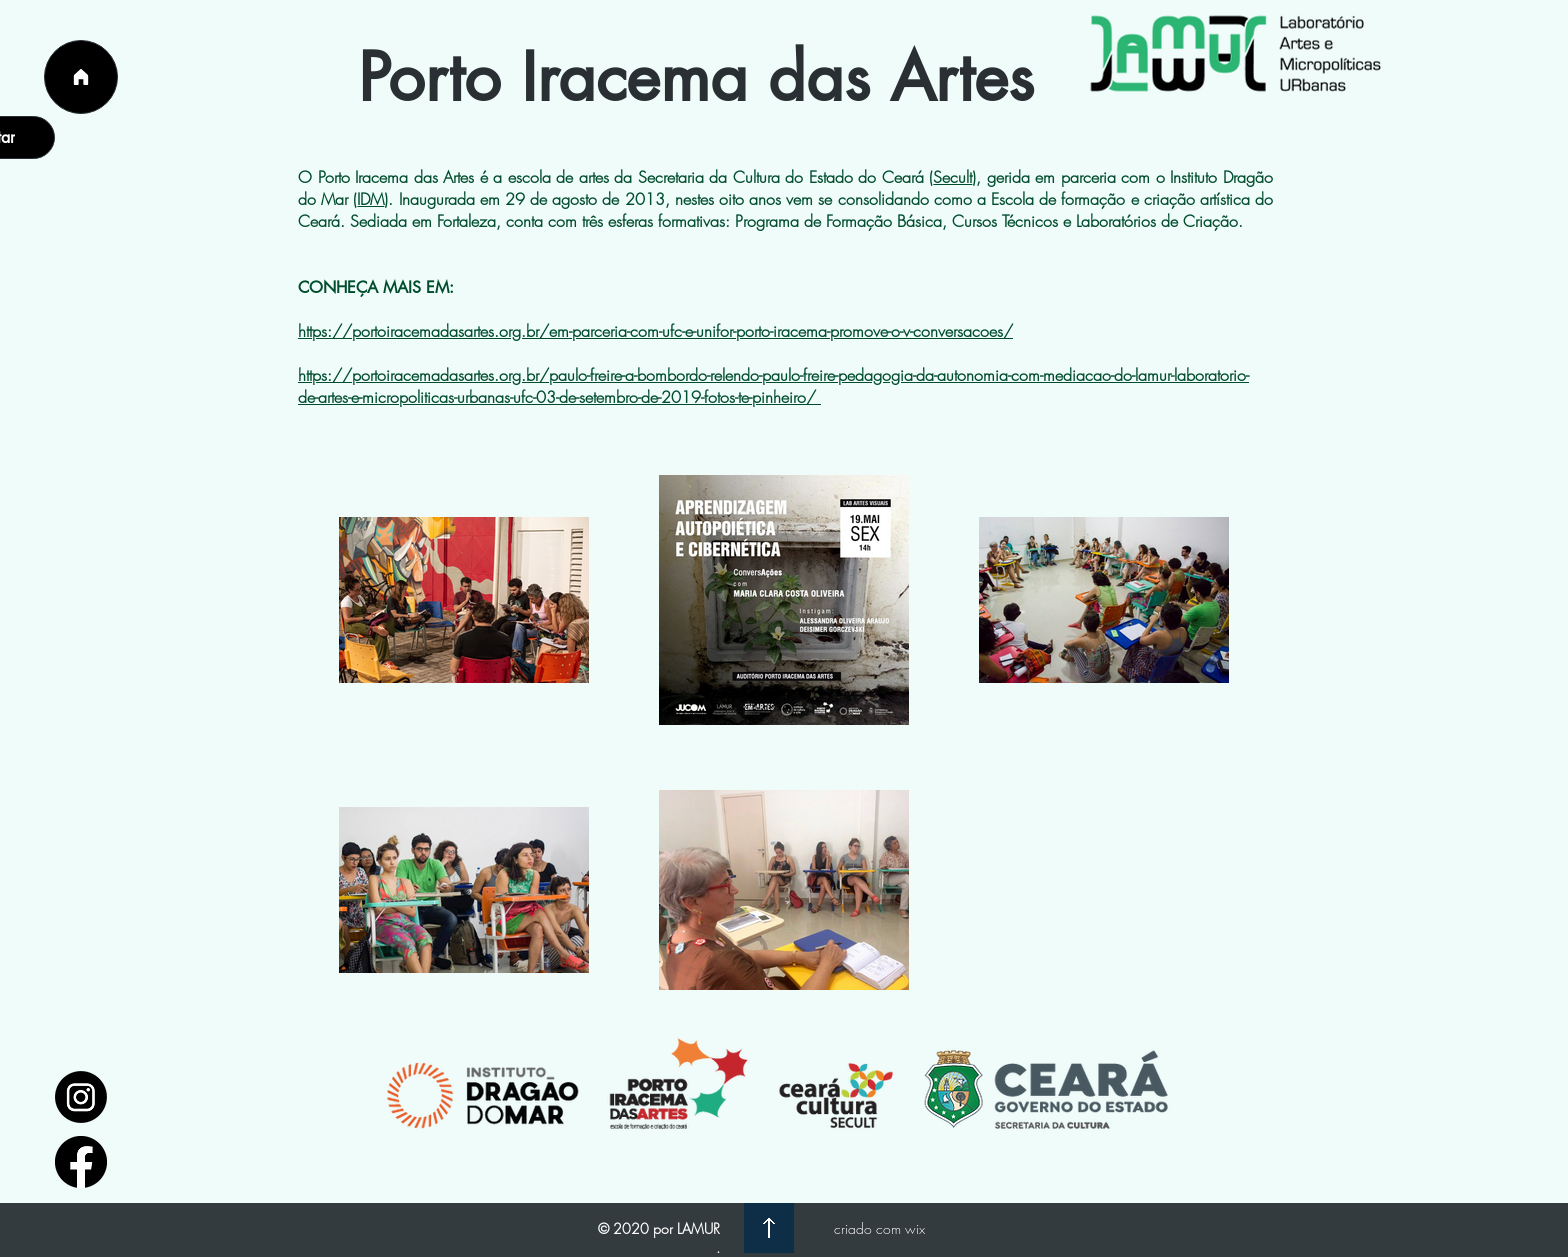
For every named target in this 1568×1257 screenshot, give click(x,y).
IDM (370, 199)
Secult (952, 177)
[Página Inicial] (81, 77)
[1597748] (81, 1097)
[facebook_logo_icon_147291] (81, 1162)
